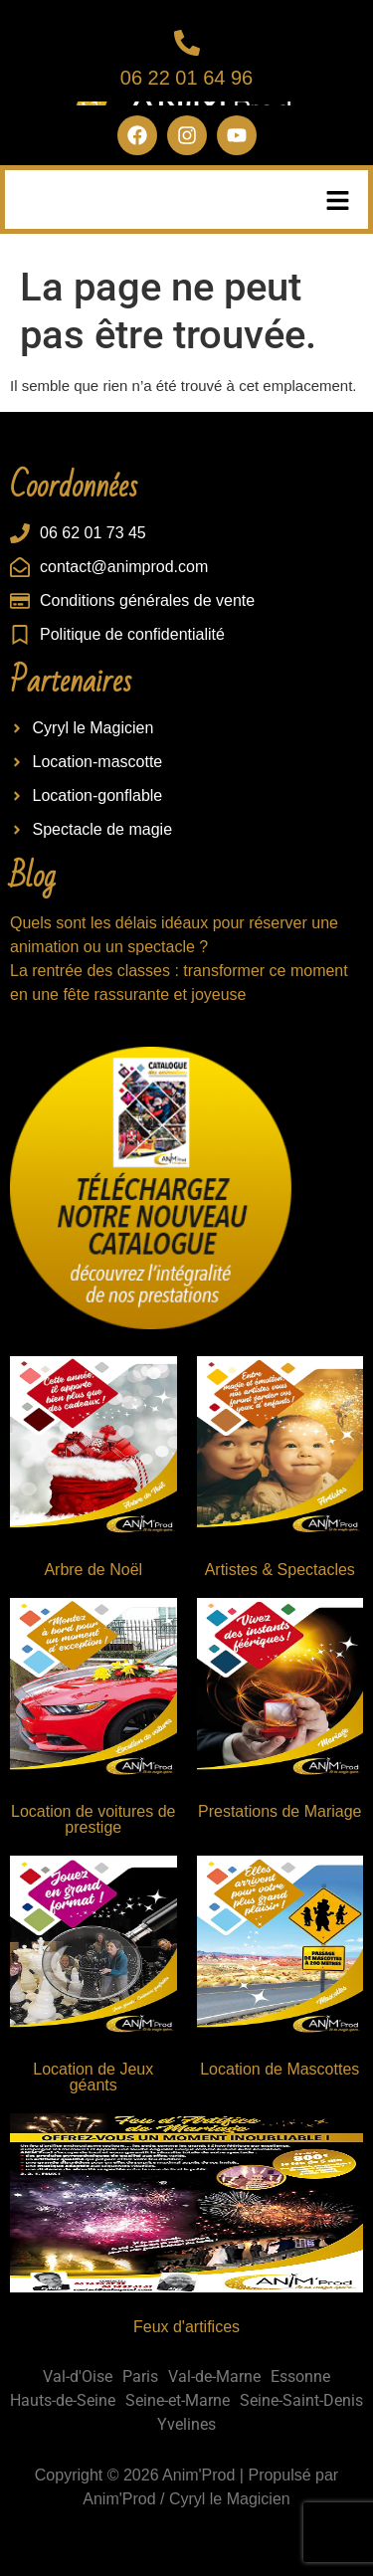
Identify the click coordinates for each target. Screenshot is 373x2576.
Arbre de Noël (93, 1569)
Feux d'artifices (186, 2326)
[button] (338, 202)
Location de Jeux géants (93, 2077)
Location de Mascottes (279, 2069)
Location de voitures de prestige (93, 1819)
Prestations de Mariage (280, 1811)
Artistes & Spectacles (280, 1569)
